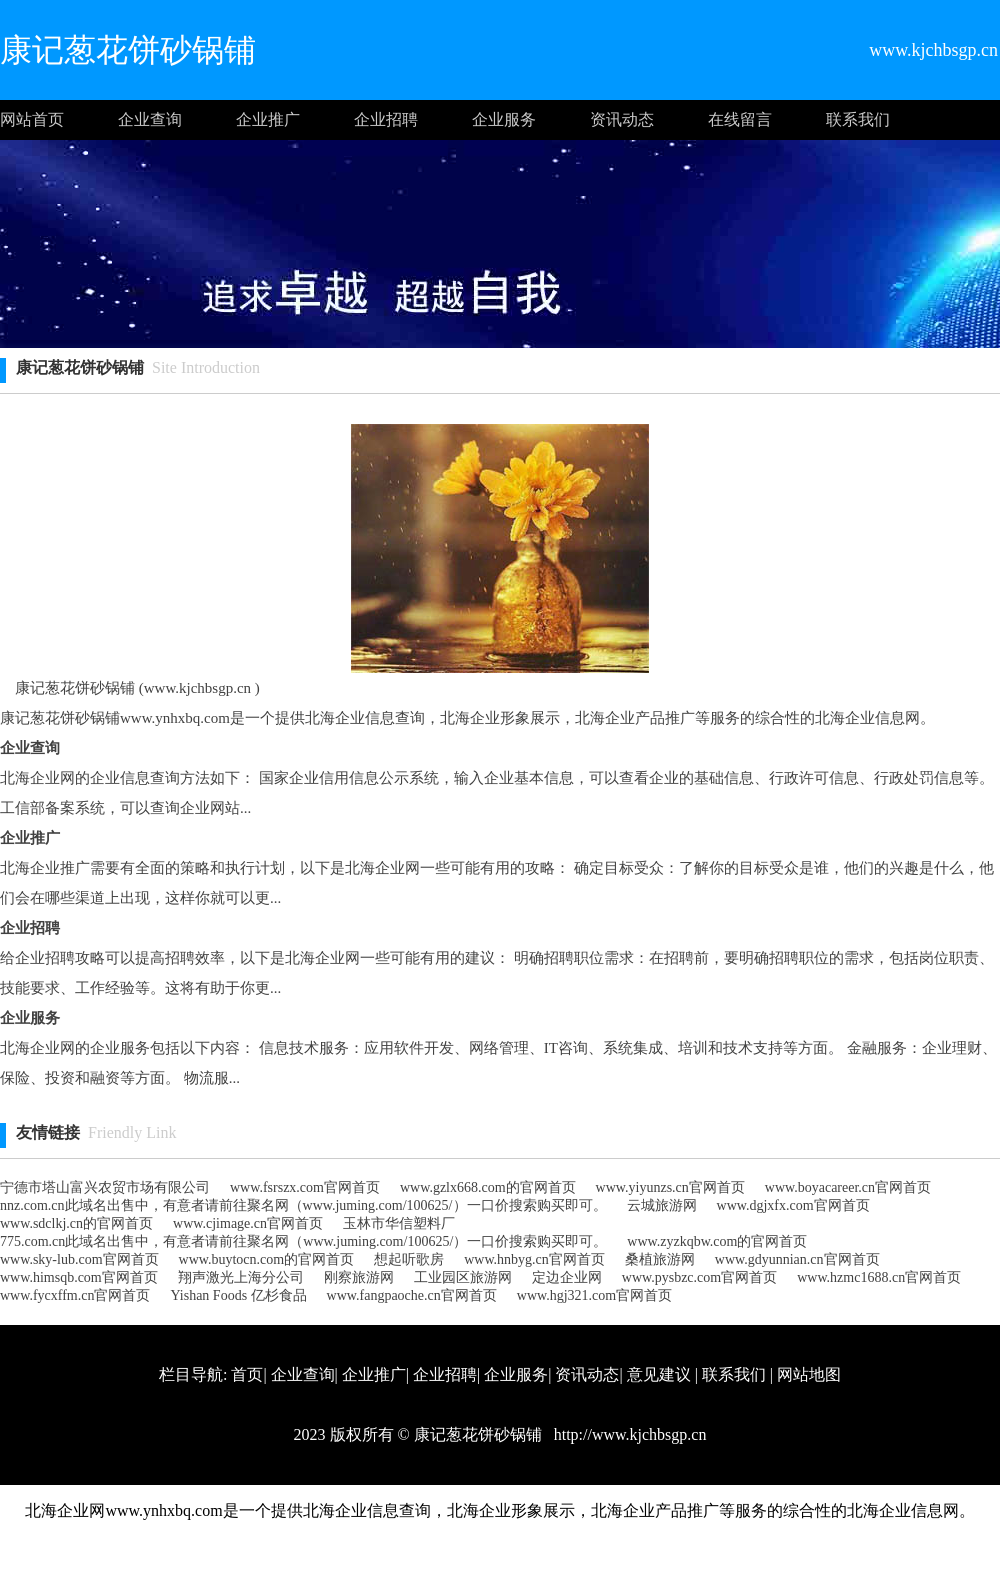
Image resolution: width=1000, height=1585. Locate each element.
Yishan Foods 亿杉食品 (238, 1295)
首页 (247, 1374)
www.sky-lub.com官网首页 (79, 1259)
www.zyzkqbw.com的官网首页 (717, 1241)
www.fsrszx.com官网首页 (305, 1187)
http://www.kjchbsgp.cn (628, 1434)
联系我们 (858, 119)
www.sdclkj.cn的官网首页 (76, 1223)
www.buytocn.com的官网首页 (267, 1259)
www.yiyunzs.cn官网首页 (670, 1187)
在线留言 (740, 119)
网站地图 (809, 1374)
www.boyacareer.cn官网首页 (848, 1187)
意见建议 (659, 1374)
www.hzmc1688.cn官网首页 (879, 1277)
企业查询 (150, 119)
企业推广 (268, 119)
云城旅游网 (662, 1205)
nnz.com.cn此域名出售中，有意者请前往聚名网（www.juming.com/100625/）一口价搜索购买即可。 (303, 1205)
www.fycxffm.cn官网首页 (75, 1295)
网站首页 (32, 119)
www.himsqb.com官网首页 (79, 1277)
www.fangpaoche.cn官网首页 (412, 1295)
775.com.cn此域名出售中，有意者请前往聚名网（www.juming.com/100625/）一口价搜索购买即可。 (303, 1241)
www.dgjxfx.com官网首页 (793, 1205)
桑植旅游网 (660, 1259)
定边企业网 (567, 1277)
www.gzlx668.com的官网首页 (488, 1187)
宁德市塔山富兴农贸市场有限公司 (105, 1187)
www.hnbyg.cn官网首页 (534, 1259)
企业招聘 (386, 119)
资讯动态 (622, 119)
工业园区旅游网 (463, 1277)
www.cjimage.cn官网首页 (248, 1223)
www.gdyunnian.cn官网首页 (797, 1259)
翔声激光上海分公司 (241, 1277)
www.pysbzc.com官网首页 (699, 1277)
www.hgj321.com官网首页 (594, 1295)
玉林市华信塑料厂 (399, 1223)
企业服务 (504, 119)
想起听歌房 (409, 1259)
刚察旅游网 (359, 1277)
